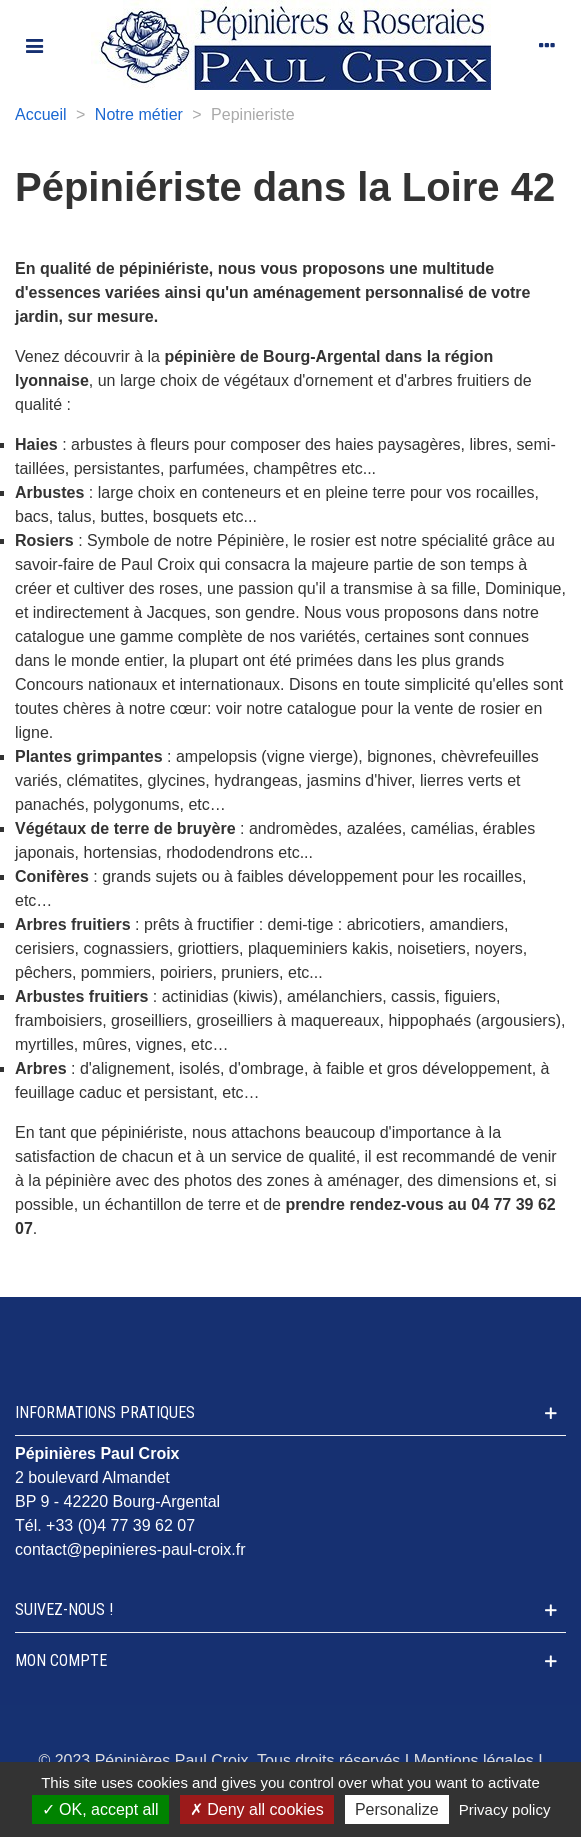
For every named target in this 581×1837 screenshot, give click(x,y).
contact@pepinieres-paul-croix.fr (130, 1549)
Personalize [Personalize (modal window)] (397, 1809)
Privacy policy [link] (505, 1809)
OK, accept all (100, 1809)
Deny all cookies (257, 1809)
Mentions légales (474, 1760)
